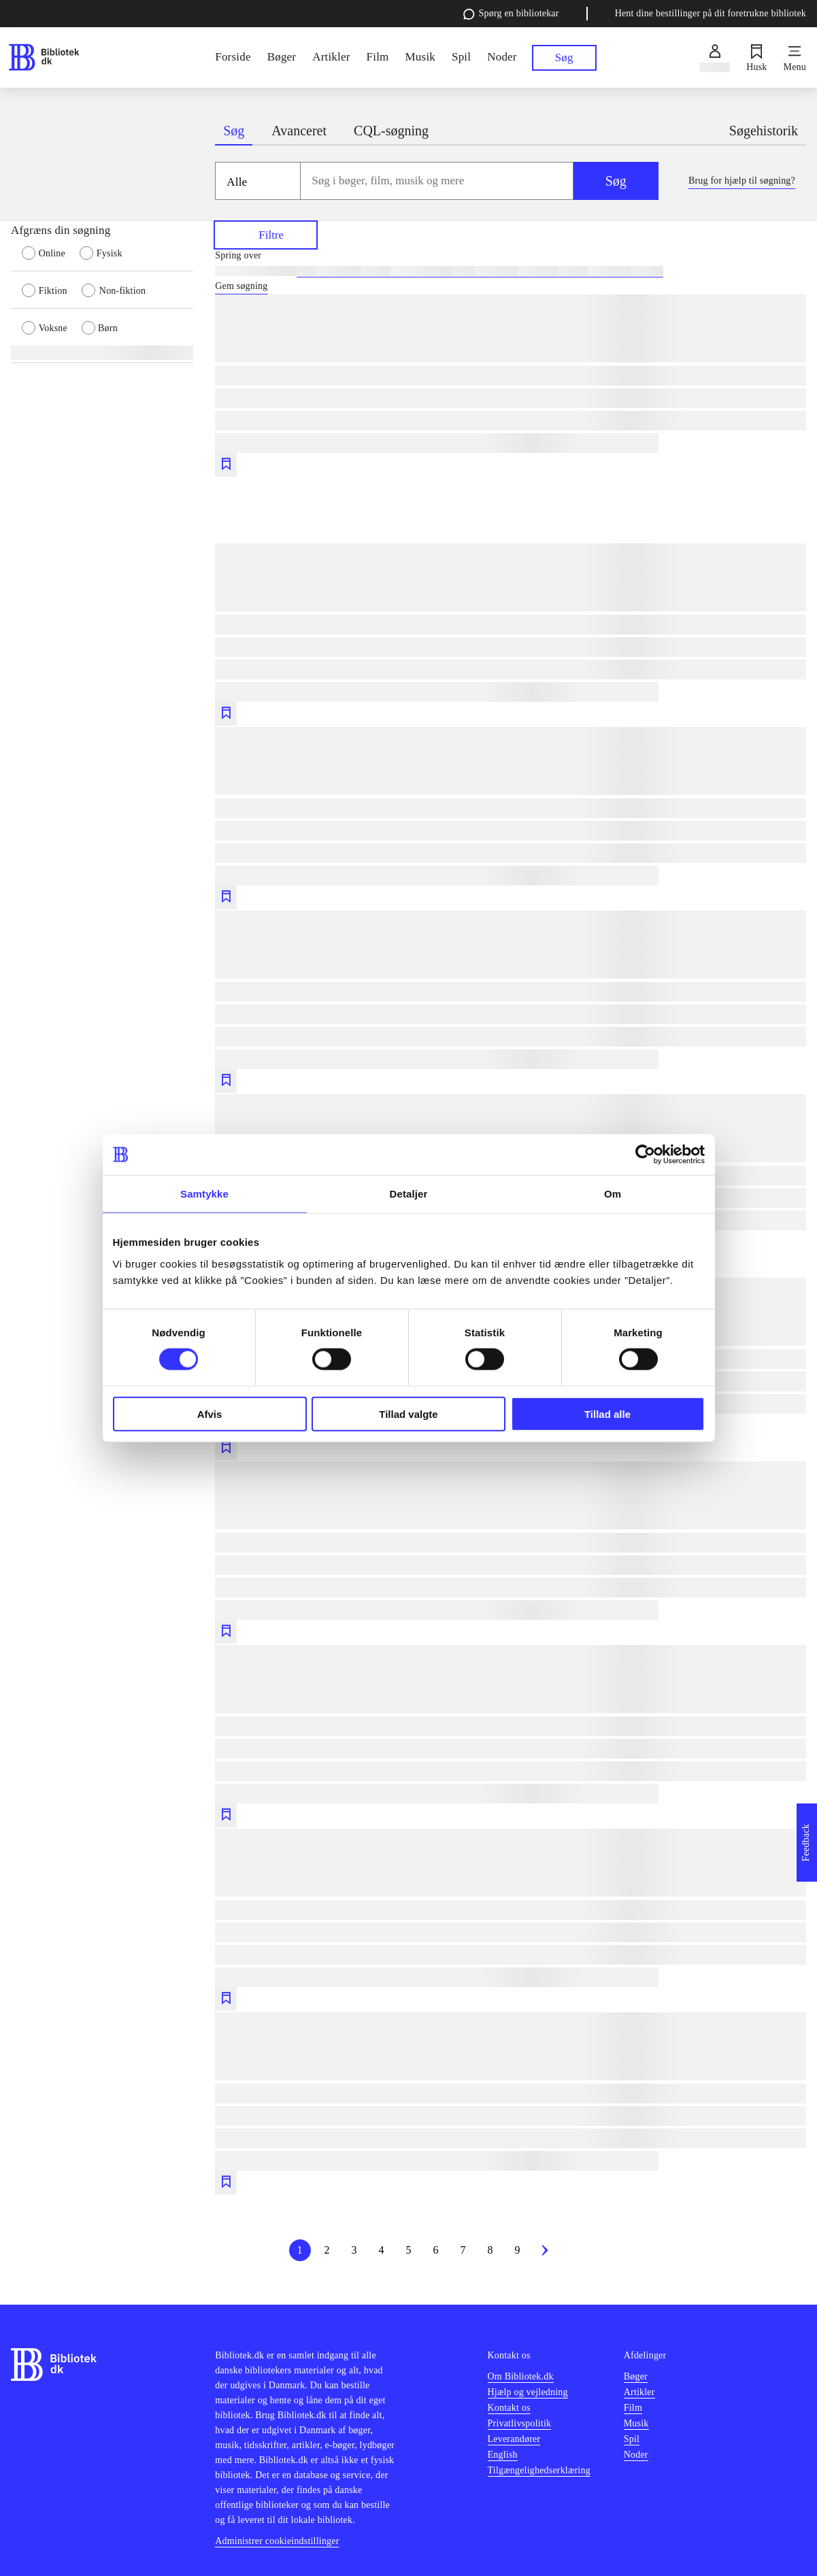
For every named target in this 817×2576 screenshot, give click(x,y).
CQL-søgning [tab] (391, 130)
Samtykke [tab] (204, 1194)
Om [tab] (612, 1194)
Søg (616, 180)
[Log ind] (714, 58)
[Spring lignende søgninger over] (510, 255)
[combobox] (436, 181)
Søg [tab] (233, 130)
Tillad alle (607, 1413)
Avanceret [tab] (299, 130)
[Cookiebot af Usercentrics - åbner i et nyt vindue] (645, 1155)
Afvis (209, 1413)
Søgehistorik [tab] (763, 130)
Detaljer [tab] (409, 1194)
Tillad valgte (408, 1413)
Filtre (266, 234)
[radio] (51, 252)
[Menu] (795, 58)
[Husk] (756, 58)
